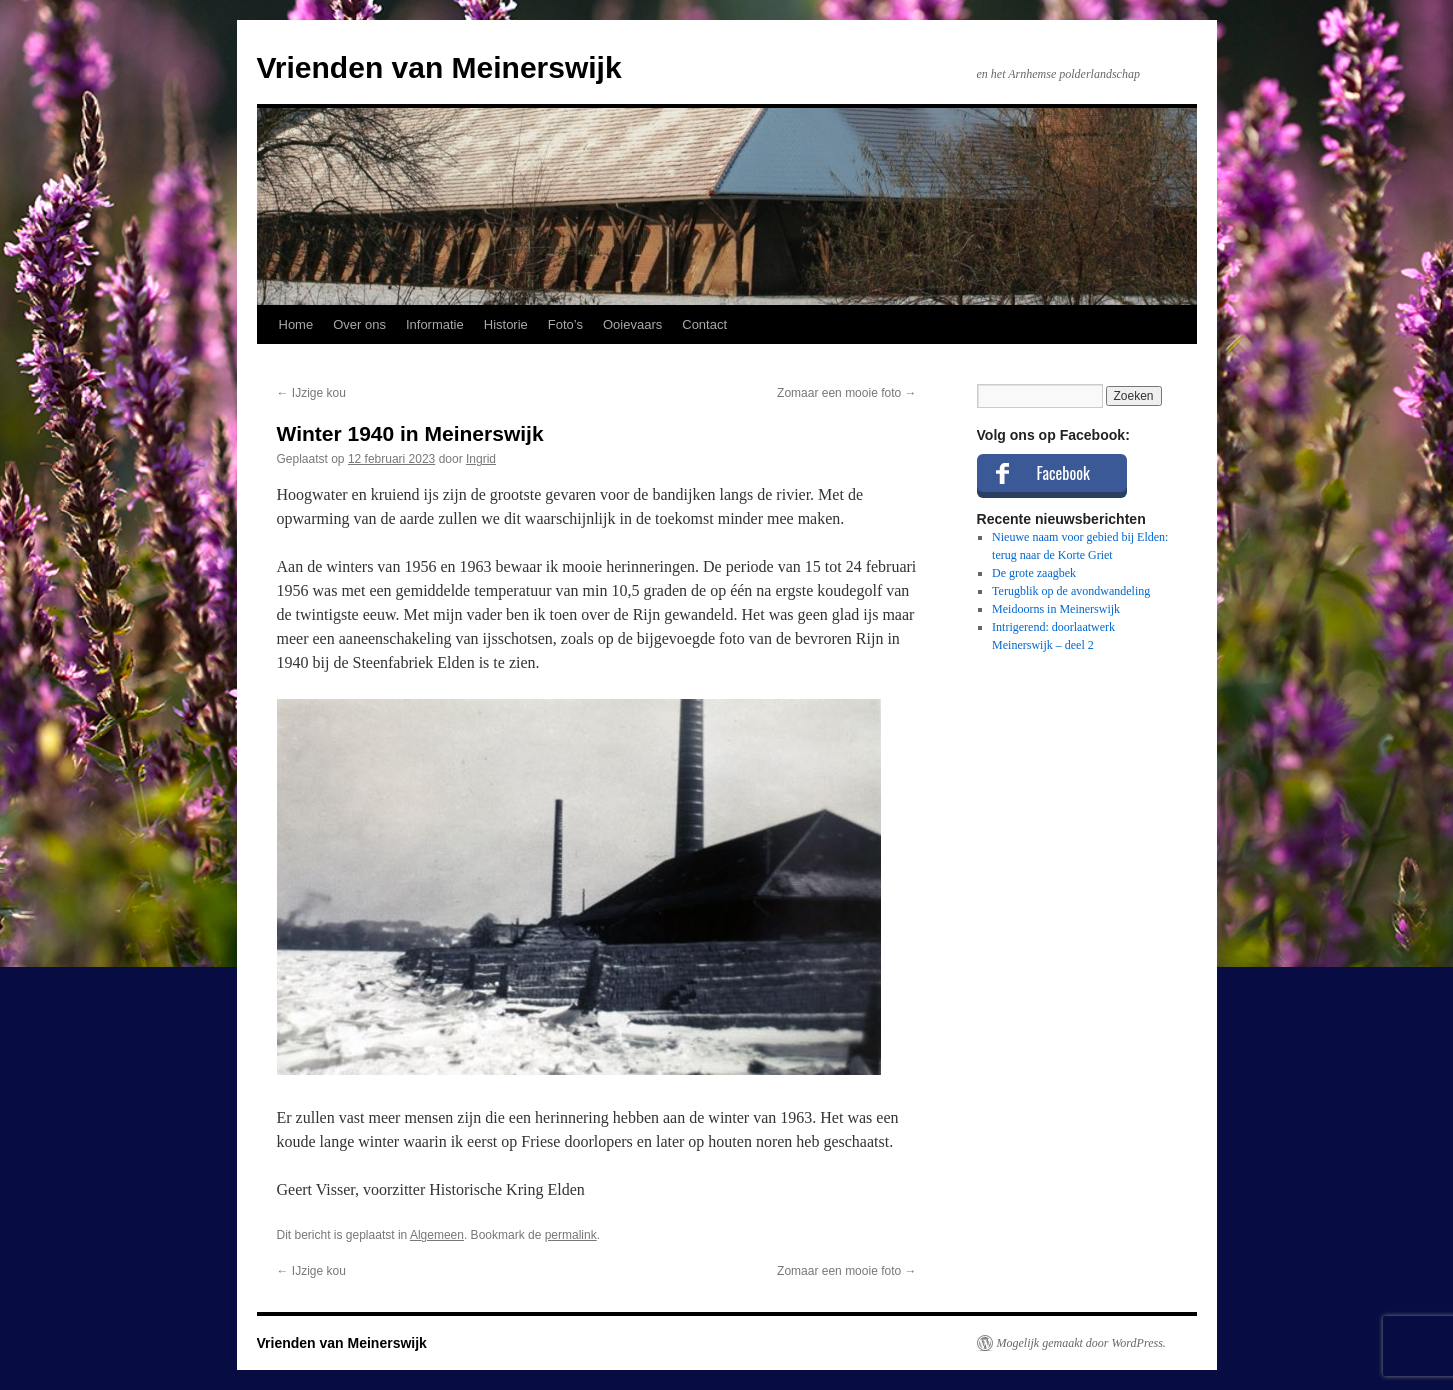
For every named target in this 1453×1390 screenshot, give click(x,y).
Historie (506, 324)
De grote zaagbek (1034, 573)
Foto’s (565, 324)
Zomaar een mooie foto (846, 393)
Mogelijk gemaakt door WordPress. (1081, 1343)
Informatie (435, 324)
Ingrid (481, 459)
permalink (571, 1235)
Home (296, 324)
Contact (704, 324)
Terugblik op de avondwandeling (1071, 591)
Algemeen (437, 1235)
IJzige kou (311, 393)
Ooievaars (632, 324)
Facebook (1063, 473)
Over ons (359, 324)
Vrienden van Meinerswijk (439, 67)
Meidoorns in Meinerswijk (1056, 609)
